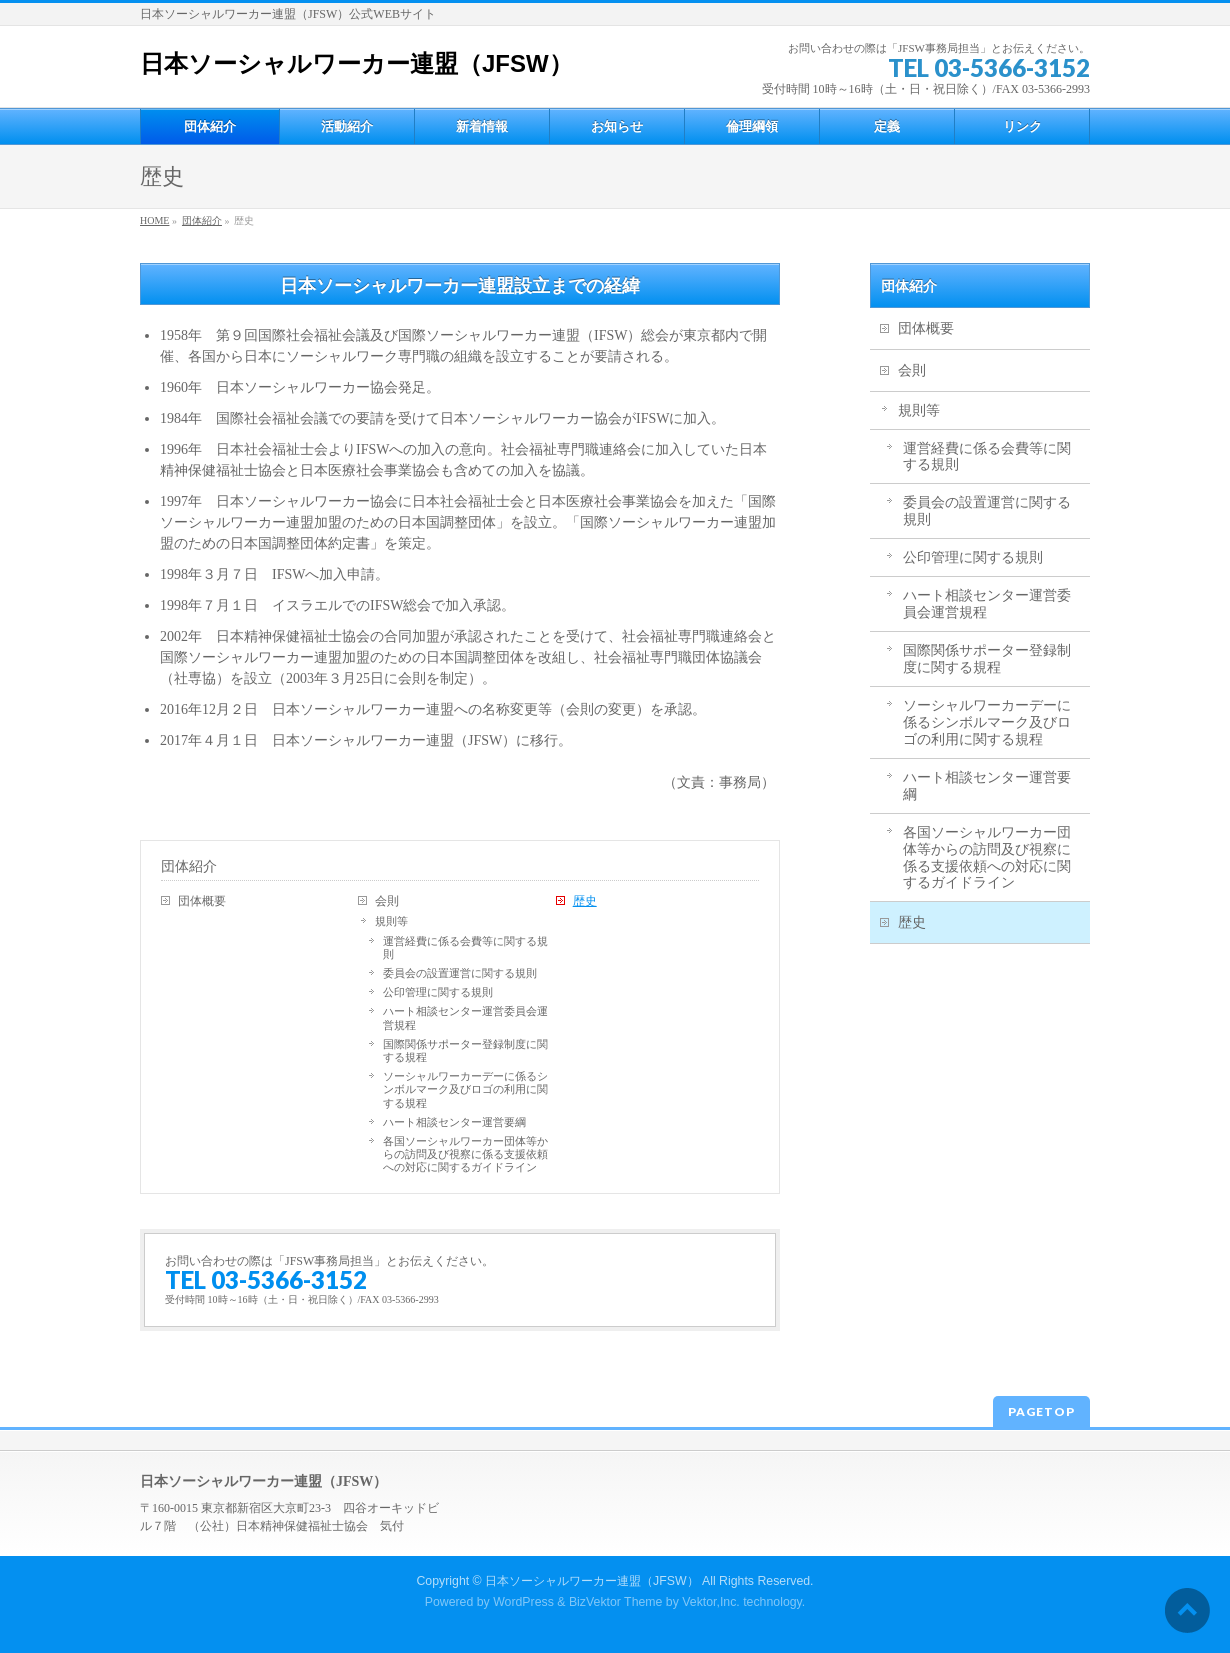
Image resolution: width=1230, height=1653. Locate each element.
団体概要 (202, 901)
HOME (154, 220)
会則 (387, 901)
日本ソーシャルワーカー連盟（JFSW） (356, 63)
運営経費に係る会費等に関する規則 (465, 947)
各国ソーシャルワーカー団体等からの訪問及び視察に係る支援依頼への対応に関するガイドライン (465, 1154)
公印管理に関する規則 (438, 992)
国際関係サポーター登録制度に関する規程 (465, 1050)
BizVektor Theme (616, 1602)
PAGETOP (1041, 1411)
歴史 (585, 901)
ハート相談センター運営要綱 (454, 1122)
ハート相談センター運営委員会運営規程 (465, 1017)
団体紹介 (202, 220)
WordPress (523, 1602)
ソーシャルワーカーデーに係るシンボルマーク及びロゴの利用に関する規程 (465, 1089)
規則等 (391, 921)
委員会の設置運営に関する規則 (460, 973)
